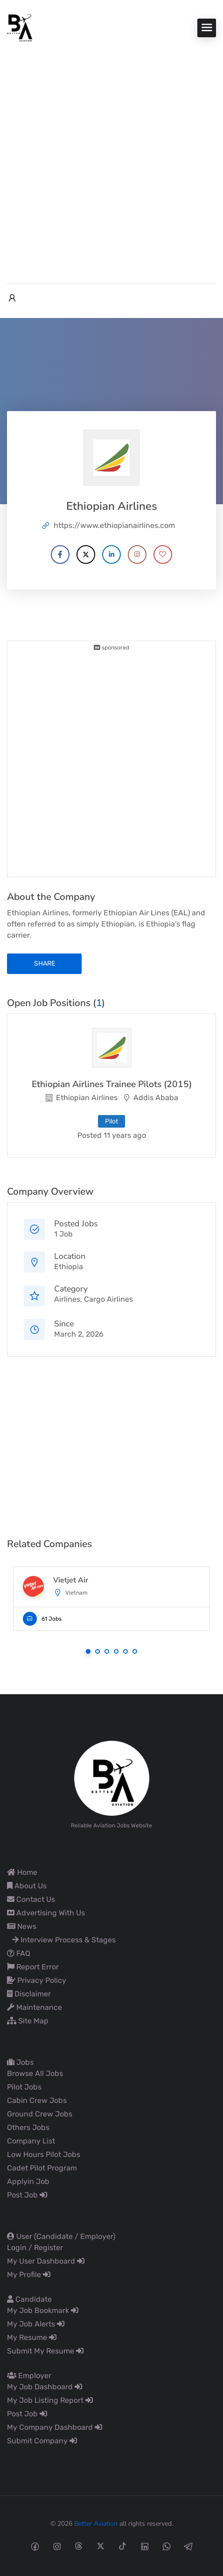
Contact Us (31, 1899)
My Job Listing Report (50, 2400)
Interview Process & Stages (64, 1939)
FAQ (18, 1953)
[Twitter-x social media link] (100, 2546)
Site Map (28, 2020)
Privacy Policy (36, 1980)
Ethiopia (68, 1266)
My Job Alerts (35, 2323)
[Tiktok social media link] (122, 2546)
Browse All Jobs (35, 2073)
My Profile (28, 2274)
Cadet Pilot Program (42, 2168)
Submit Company (42, 2440)
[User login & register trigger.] (12, 298)
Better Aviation (96, 2523)
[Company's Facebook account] (60, 554)
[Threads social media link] (78, 2546)
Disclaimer (29, 1993)
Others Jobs (28, 2127)
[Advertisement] (111, 158)
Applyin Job (28, 2181)
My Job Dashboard (44, 2386)
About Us (27, 1885)
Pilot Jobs (24, 2086)
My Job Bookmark (42, 2310)
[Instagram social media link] (57, 2546)
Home (22, 1872)
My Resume (31, 2337)
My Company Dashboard (54, 2427)
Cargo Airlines (108, 1299)
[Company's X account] (86, 554)
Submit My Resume (45, 2350)
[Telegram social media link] (188, 2546)
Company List (31, 2141)
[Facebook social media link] (35, 2546)
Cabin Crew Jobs (37, 2100)
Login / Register (35, 2247)
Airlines (67, 1299)
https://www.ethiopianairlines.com (114, 525)
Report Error (33, 1966)
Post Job (27, 2195)
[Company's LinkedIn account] (111, 554)
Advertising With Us (46, 1912)
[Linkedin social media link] (144, 2546)
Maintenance (34, 2007)
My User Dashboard (45, 2261)
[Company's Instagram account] (137, 554)
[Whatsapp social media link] (166, 2546)
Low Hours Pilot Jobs (43, 2154)
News (21, 1926)
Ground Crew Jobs (39, 2113)
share (44, 963)
